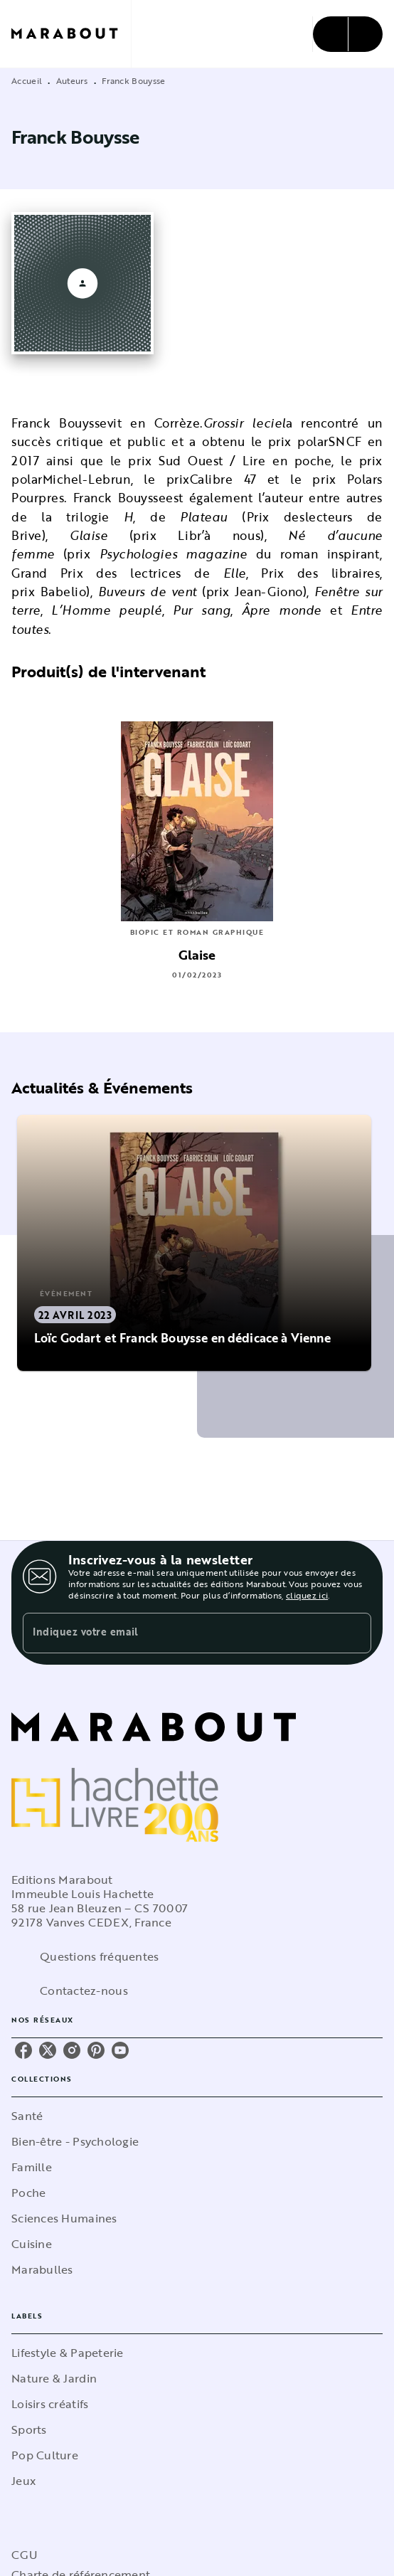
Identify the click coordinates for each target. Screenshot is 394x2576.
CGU (24, 2554)
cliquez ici (307, 1595)
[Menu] (348, 34)
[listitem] (23, 2050)
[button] (194, 1243)
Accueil (26, 80)
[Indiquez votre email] (179, 1633)
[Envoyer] (354, 1633)
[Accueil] (71, 34)
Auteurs (72, 80)
